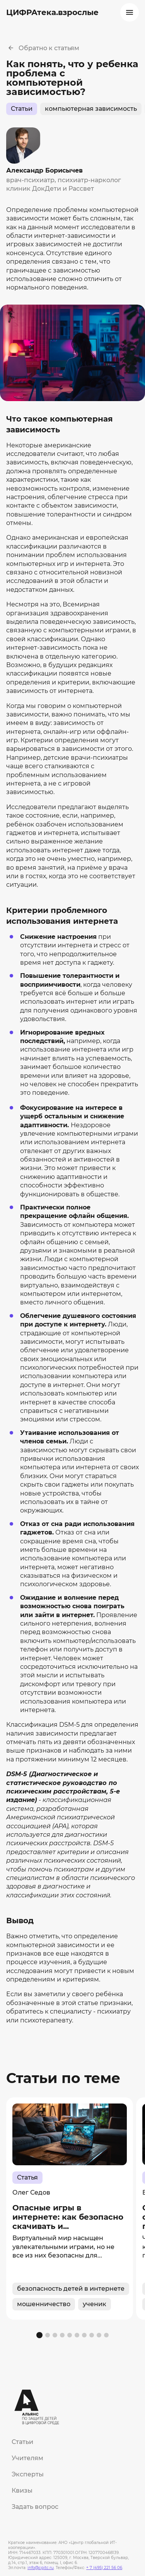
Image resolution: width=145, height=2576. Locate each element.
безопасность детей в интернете (71, 2288)
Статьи (21, 108)
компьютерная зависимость (91, 108)
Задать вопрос (35, 2506)
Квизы (22, 2490)
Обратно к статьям (49, 48)
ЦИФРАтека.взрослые (52, 12)
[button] (39, 2335)
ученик (94, 2304)
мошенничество (43, 2304)
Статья (27, 2177)
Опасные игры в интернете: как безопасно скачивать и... (67, 2217)
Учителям (27, 2458)
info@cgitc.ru (40, 2567)
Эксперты (28, 2474)
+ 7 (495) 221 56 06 (104, 2567)
